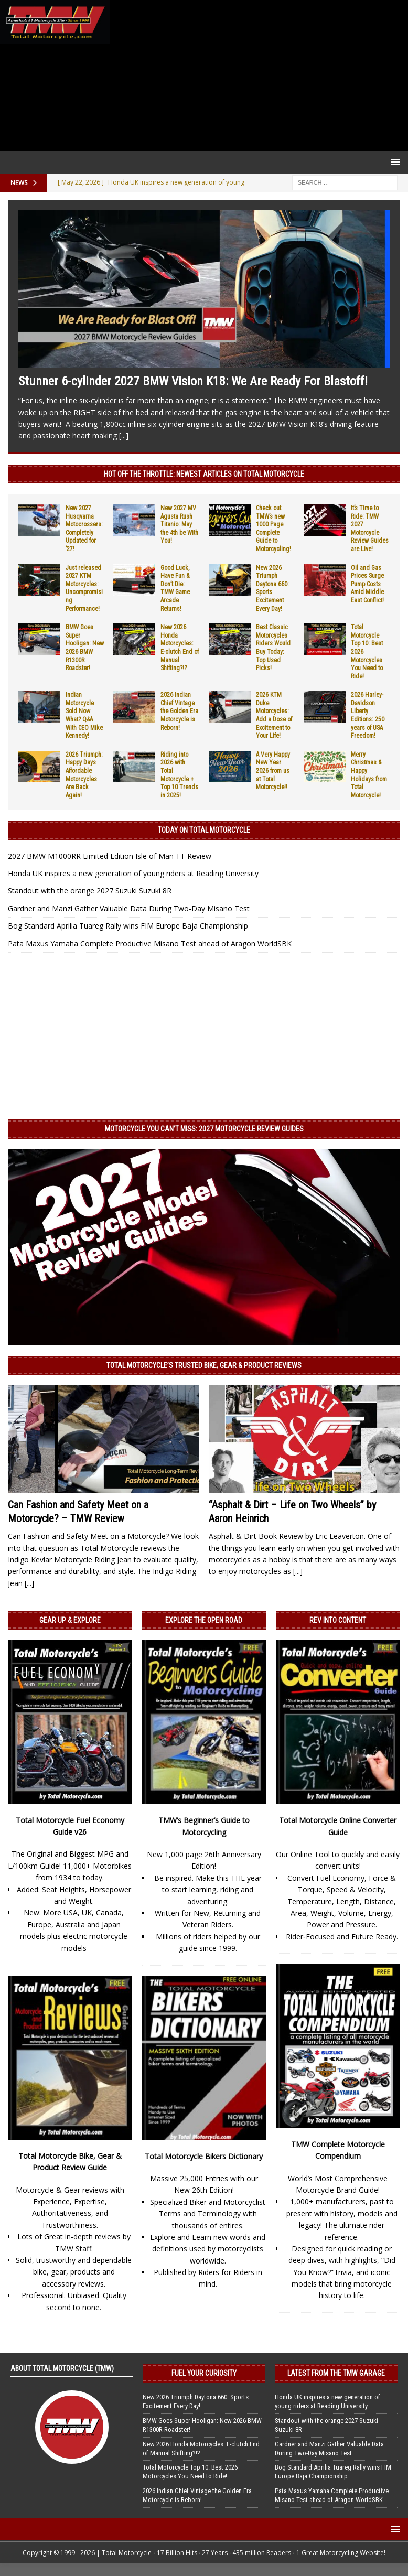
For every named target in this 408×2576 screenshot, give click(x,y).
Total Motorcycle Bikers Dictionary (204, 2156)
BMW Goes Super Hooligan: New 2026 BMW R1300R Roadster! (85, 647)
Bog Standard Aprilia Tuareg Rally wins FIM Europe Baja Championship (128, 926)
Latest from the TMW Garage (336, 2373)
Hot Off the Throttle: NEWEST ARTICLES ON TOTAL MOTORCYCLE (204, 474)
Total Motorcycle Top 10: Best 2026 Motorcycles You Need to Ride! (190, 2471)
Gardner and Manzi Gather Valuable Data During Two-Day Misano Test (129, 908)
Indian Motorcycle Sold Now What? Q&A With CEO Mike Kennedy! (84, 715)
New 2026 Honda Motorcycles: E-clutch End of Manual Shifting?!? (179, 647)
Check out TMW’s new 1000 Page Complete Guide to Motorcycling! (273, 528)
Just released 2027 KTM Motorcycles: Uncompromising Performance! (84, 588)
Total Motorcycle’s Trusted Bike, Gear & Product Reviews (204, 1365)
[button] (393, 162)
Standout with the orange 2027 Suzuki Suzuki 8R (89, 891)
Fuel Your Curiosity (204, 2373)
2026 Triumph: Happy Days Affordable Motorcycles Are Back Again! (84, 775)
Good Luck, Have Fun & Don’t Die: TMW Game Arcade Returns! (175, 588)
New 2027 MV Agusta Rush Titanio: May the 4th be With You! (179, 524)
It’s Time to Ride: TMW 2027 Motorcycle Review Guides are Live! (370, 528)
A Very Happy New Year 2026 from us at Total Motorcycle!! (273, 771)
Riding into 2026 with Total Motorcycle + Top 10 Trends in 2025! (179, 775)
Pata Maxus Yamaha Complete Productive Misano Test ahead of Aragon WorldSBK (150, 944)
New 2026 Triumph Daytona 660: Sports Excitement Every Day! (196, 2401)
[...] (123, 435)
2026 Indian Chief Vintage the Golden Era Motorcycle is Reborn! (179, 711)
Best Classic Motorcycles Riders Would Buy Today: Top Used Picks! (273, 647)
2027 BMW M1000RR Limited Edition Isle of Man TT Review (109, 856)
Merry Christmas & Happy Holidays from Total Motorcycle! (369, 775)
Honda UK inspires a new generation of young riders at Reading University (133, 873)
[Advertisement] (257, 75)
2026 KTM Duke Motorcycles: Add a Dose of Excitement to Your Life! (274, 715)
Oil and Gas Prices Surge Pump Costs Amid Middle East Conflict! (367, 584)
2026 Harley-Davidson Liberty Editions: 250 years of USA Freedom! (367, 715)
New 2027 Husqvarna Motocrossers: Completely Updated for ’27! (84, 528)
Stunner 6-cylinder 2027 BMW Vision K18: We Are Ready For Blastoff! (193, 381)
